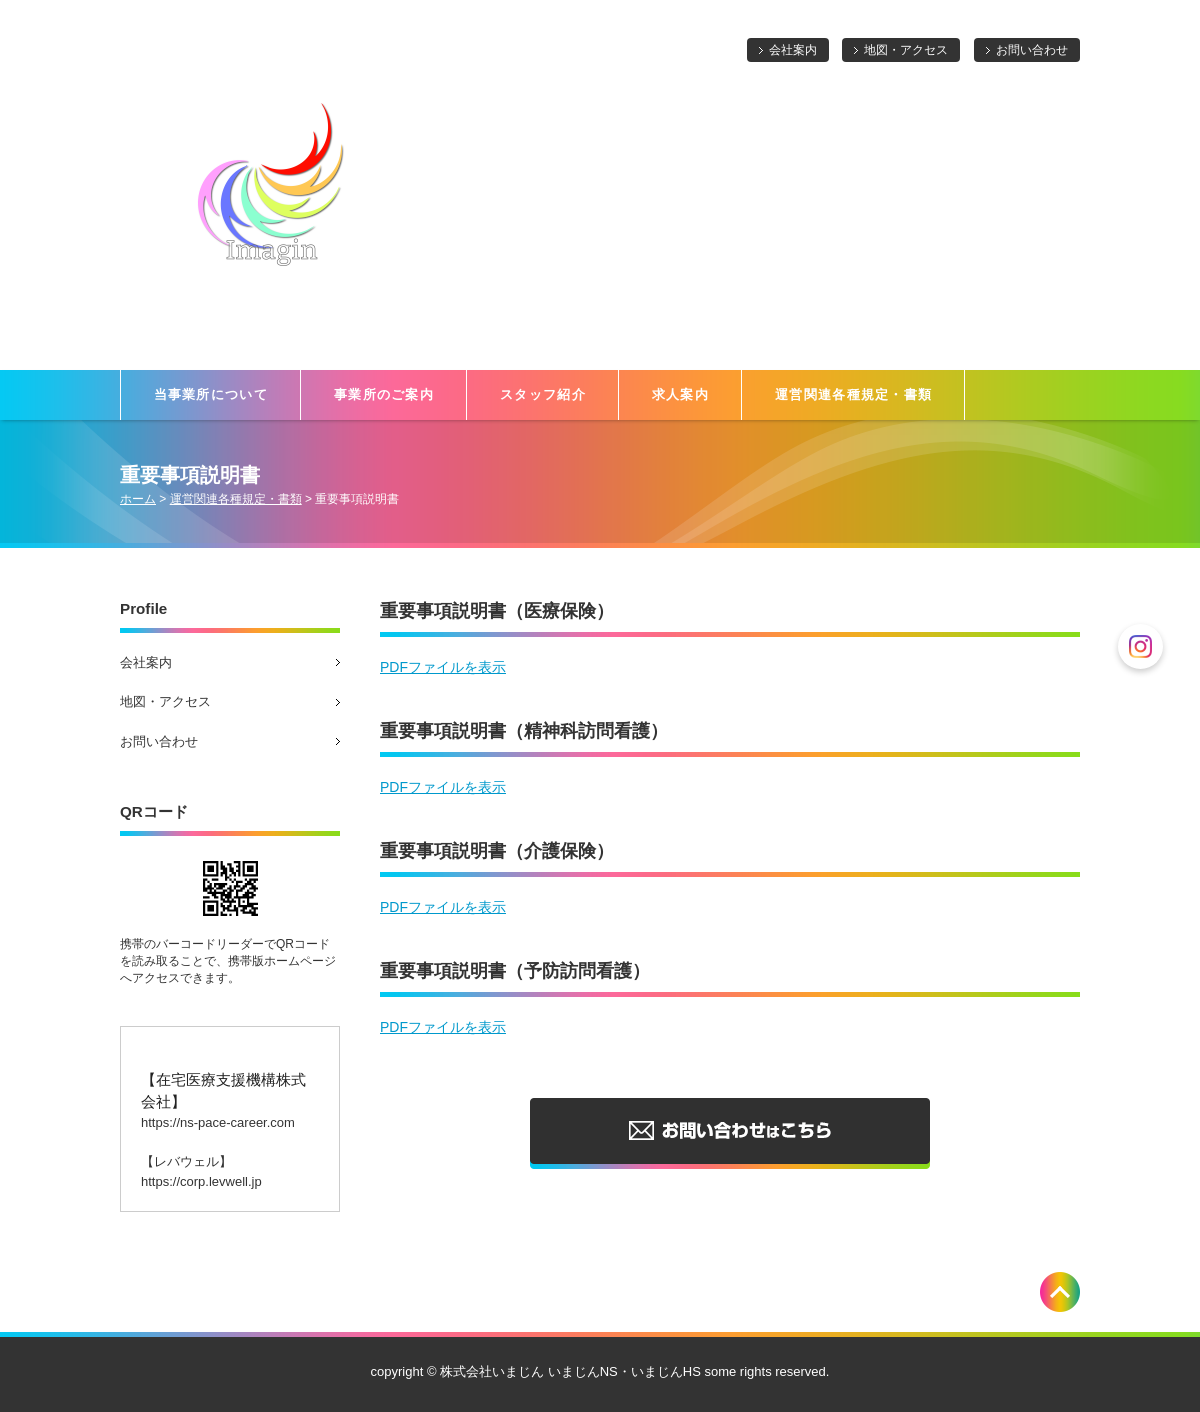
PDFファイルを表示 (443, 667)
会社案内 (793, 50)
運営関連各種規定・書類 (853, 394)
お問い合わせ (1032, 50)
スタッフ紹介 (543, 394)
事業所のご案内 (384, 394)
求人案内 (680, 394)
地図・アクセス (906, 50)
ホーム (138, 499)
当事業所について (211, 394)
